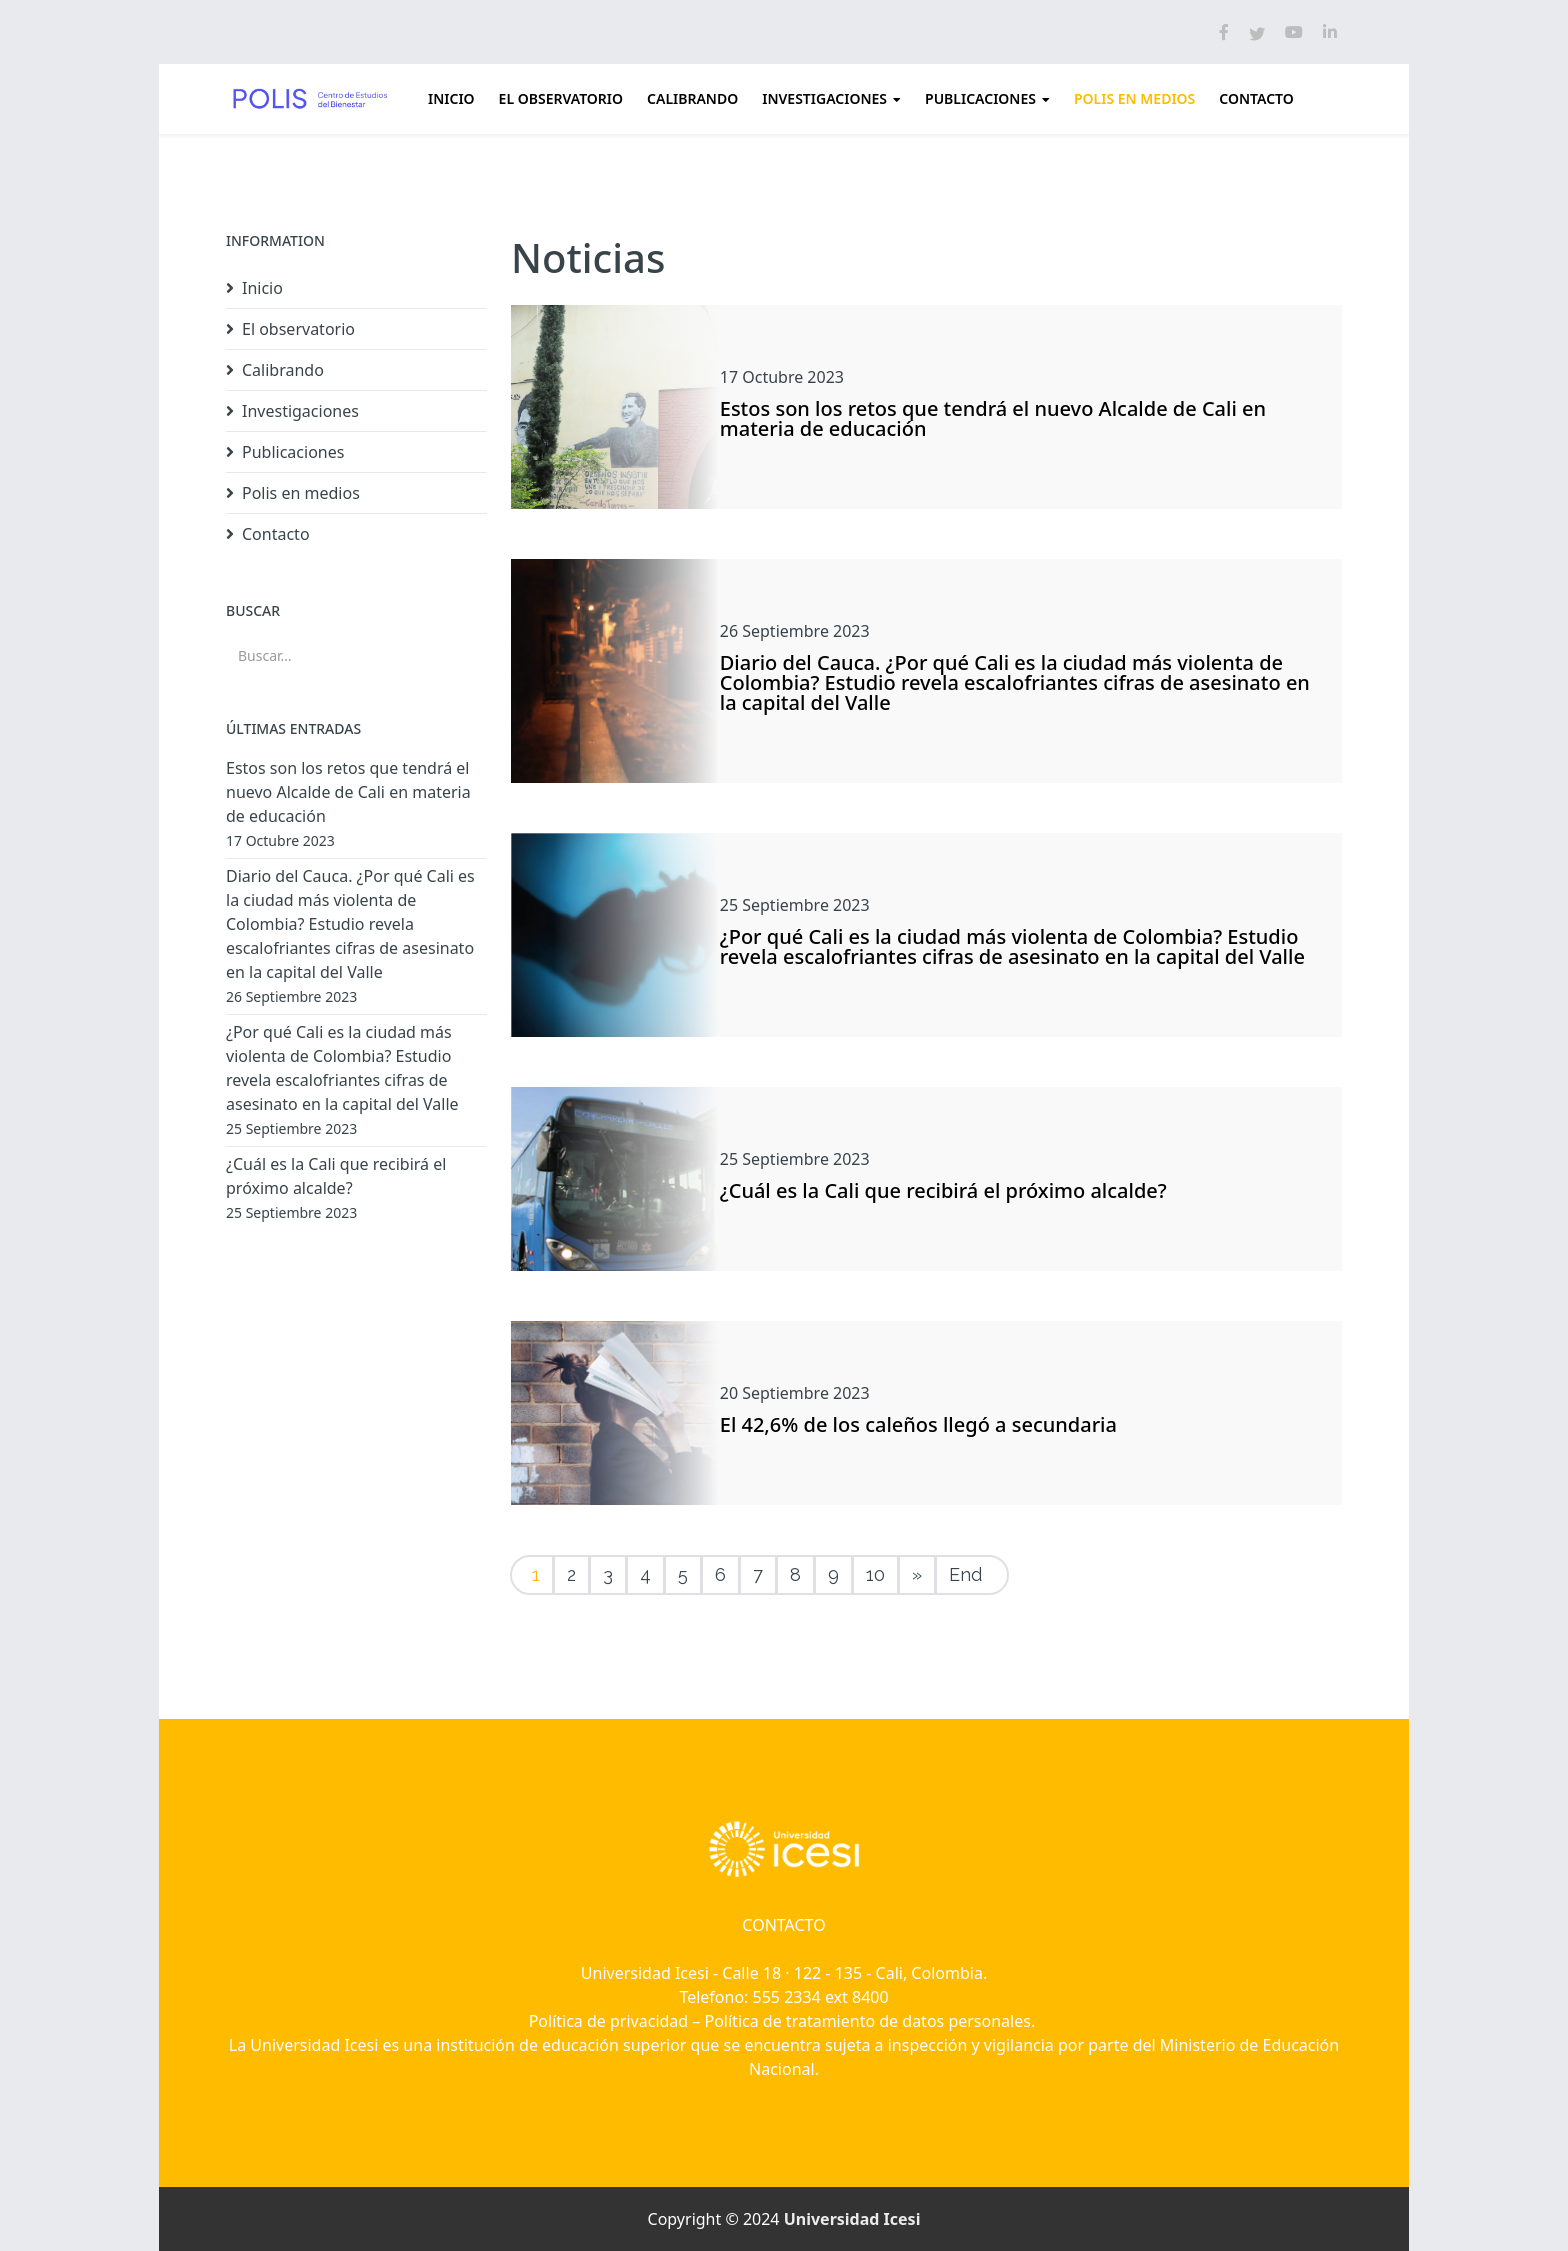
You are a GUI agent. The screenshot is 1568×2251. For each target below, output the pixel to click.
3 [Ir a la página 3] (608, 1574)
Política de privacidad (609, 2021)
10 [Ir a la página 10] (875, 1574)
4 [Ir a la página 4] (645, 1574)
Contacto (1256, 98)
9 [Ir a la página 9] (833, 1574)
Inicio (451, 98)
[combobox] (356, 655)
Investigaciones (824, 98)
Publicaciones (980, 98)
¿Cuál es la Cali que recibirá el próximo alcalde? (943, 1190)
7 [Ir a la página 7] (758, 1574)
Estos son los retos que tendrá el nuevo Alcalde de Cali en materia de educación (993, 418)
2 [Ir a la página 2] (571, 1574)
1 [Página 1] (536, 1574)
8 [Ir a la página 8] (795, 1574)
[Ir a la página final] (972, 1575)
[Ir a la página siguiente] (917, 1575)
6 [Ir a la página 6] (720, 1574)
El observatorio (561, 98)
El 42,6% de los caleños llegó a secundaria (918, 1424)
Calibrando (692, 98)
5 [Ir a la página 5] (683, 1574)
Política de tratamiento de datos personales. (872, 2021)
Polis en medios (1134, 98)
